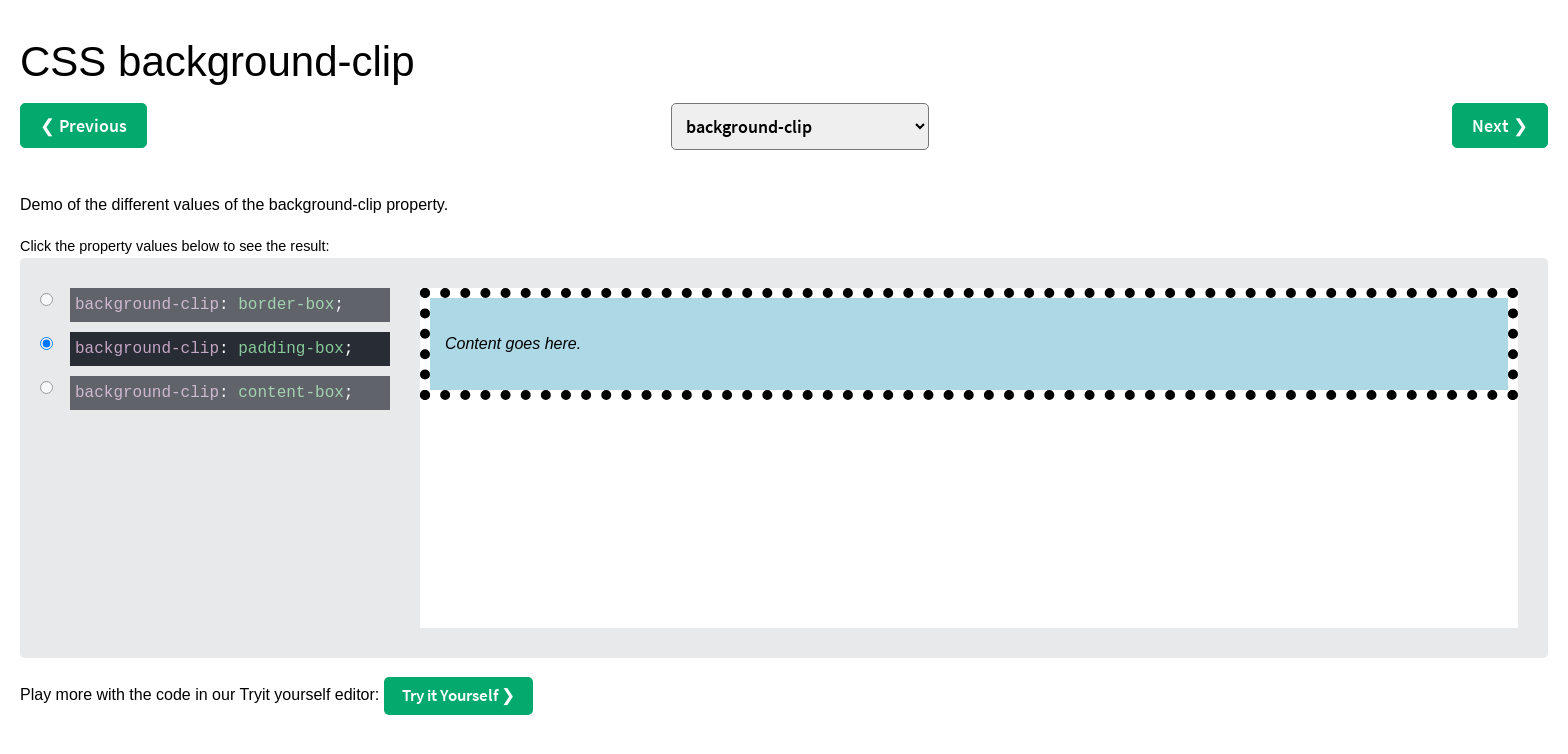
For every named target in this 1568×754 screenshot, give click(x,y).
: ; (207, 303)
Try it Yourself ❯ (458, 695)
